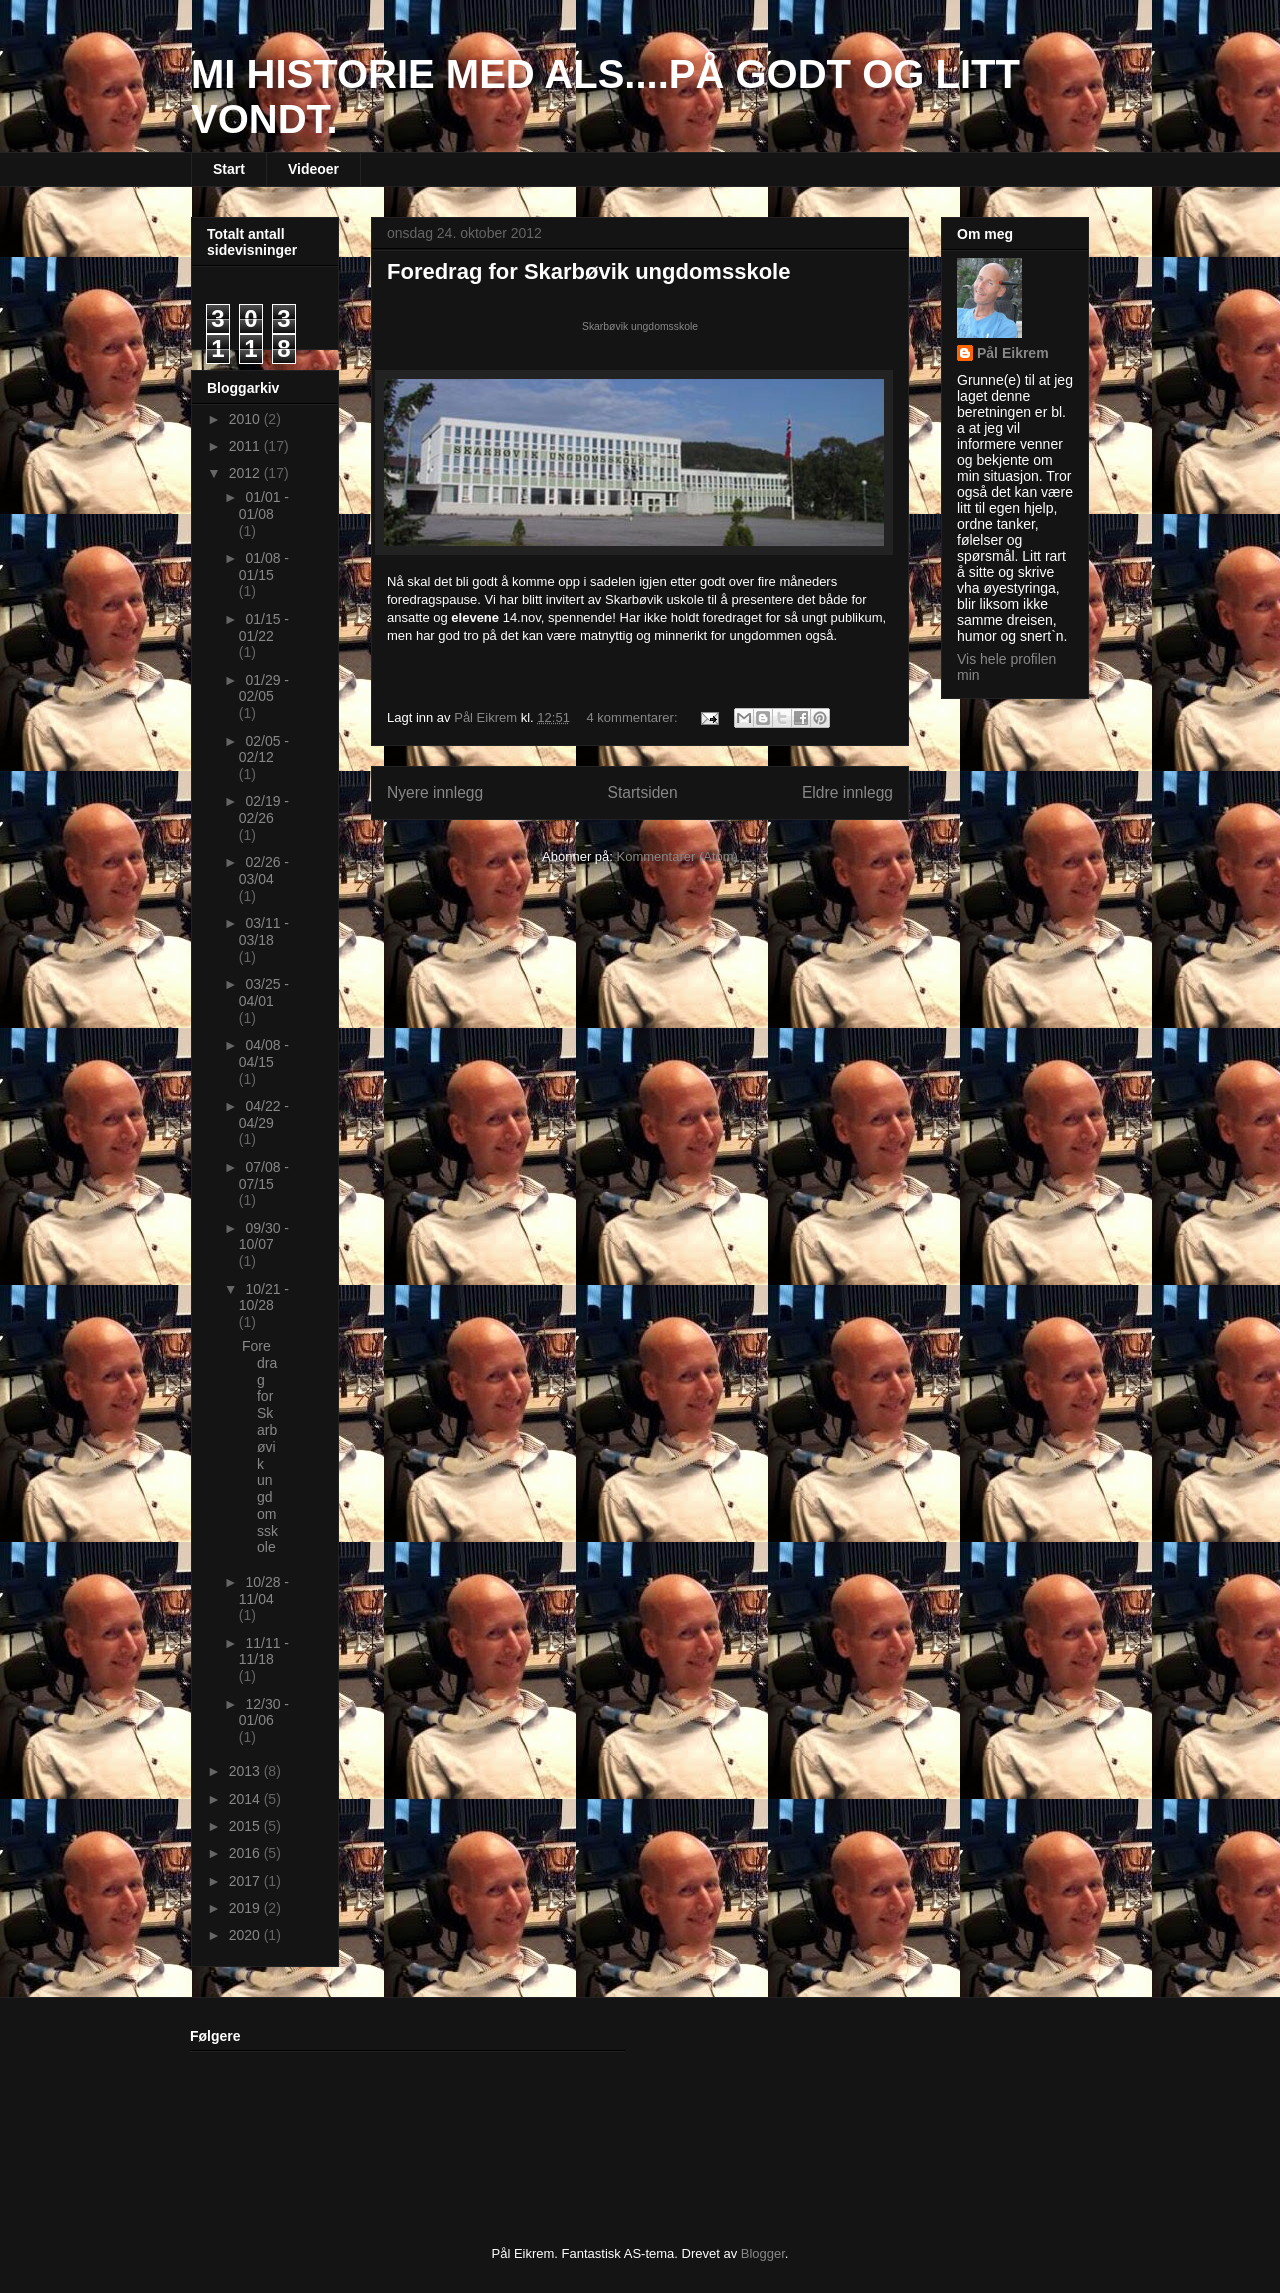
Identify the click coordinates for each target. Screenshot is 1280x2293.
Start (229, 169)
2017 (246, 1881)
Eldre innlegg (847, 792)
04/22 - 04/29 (264, 1114)
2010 (246, 419)
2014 (246, 1799)
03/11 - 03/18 (264, 931)
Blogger (763, 2253)
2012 (246, 473)
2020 (246, 1935)
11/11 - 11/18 (264, 1651)
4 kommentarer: (634, 717)
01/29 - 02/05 (264, 688)
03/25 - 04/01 (264, 992)
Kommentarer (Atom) (677, 856)
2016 (246, 1853)
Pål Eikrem (1013, 353)
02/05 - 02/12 (264, 749)
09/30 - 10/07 (264, 1236)
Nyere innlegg (435, 792)
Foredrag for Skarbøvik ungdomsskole (588, 271)
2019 (246, 1908)
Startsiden (642, 792)
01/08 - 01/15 (264, 566)
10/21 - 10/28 (264, 1297)
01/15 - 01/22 (264, 627)
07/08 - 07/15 (264, 1175)
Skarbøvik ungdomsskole (640, 326)
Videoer (313, 169)
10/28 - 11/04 (264, 1590)
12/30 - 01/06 (264, 1712)
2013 (246, 1771)
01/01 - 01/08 (264, 505)
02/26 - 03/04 (264, 870)
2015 (246, 1826)
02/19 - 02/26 (264, 809)
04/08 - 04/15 (264, 1053)
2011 (246, 446)
